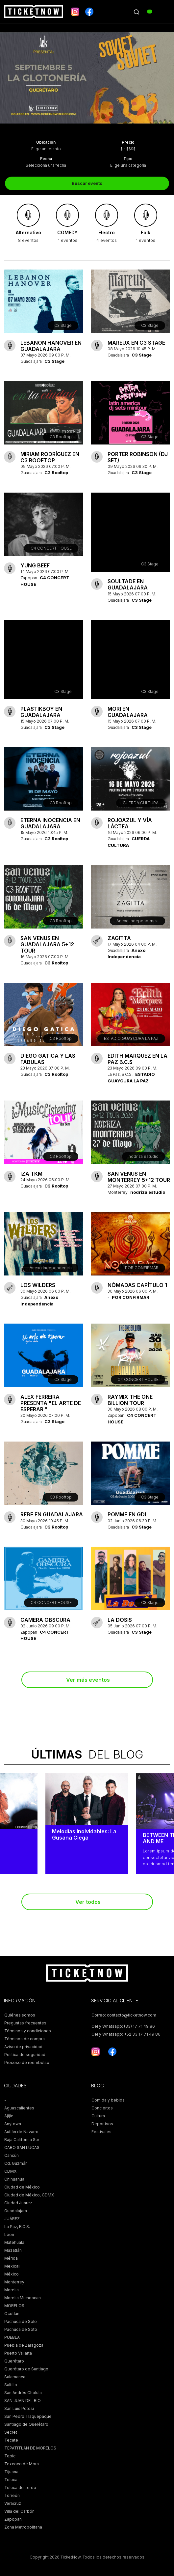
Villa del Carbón (19, 2511)
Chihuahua (14, 2179)
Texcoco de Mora (21, 2463)
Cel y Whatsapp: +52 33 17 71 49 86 (126, 2034)
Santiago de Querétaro (26, 2424)
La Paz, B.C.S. (17, 2226)
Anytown (12, 2123)
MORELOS (14, 2305)
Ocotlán (11, 2313)
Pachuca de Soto (20, 2329)
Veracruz (12, 2503)
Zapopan (13, 2519)
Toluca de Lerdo (20, 2487)
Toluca (10, 2479)
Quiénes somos (19, 2015)
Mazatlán (13, 2250)
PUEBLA (12, 2337)
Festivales (101, 2131)
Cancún (11, 2155)
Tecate (11, 2440)
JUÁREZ (12, 2218)
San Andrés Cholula (23, 2392)
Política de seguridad (24, 2054)
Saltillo (10, 2384)
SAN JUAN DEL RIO (22, 2400)
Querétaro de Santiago (26, 2368)
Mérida (11, 2258)
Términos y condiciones (27, 2030)
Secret (10, 2432)
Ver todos (88, 1902)
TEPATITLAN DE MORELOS (30, 2448)
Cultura (98, 2115)
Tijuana (11, 2471)
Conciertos (102, 2107)
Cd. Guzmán (16, 2163)
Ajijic (8, 2115)
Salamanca (14, 2376)
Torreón (12, 2495)
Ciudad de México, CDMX (29, 2194)
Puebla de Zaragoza (23, 2345)
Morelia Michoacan (22, 2297)
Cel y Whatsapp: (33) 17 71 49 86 (123, 2026)
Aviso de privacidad (23, 2046)
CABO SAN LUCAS (21, 2147)
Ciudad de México (22, 2187)
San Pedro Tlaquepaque (28, 2416)
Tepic (9, 2455)
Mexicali (12, 2266)
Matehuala (14, 2242)
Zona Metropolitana (23, 2527)
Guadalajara (15, 2210)
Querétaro (14, 2361)
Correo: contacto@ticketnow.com (123, 2015)
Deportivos (102, 2123)
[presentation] (9, 78)
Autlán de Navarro (21, 2131)
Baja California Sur (21, 2139)
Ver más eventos (88, 1679)
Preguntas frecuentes (25, 2022)
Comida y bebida (108, 2100)
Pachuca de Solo (20, 2321)
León (9, 2234)
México (11, 2274)
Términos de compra (24, 2038)
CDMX (10, 2171)
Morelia (11, 2289)
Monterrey (14, 2281)
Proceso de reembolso (26, 2062)
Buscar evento (87, 183)
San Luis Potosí (19, 2408)
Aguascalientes (19, 2107)
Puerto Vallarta (18, 2353)
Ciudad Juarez (18, 2202)
